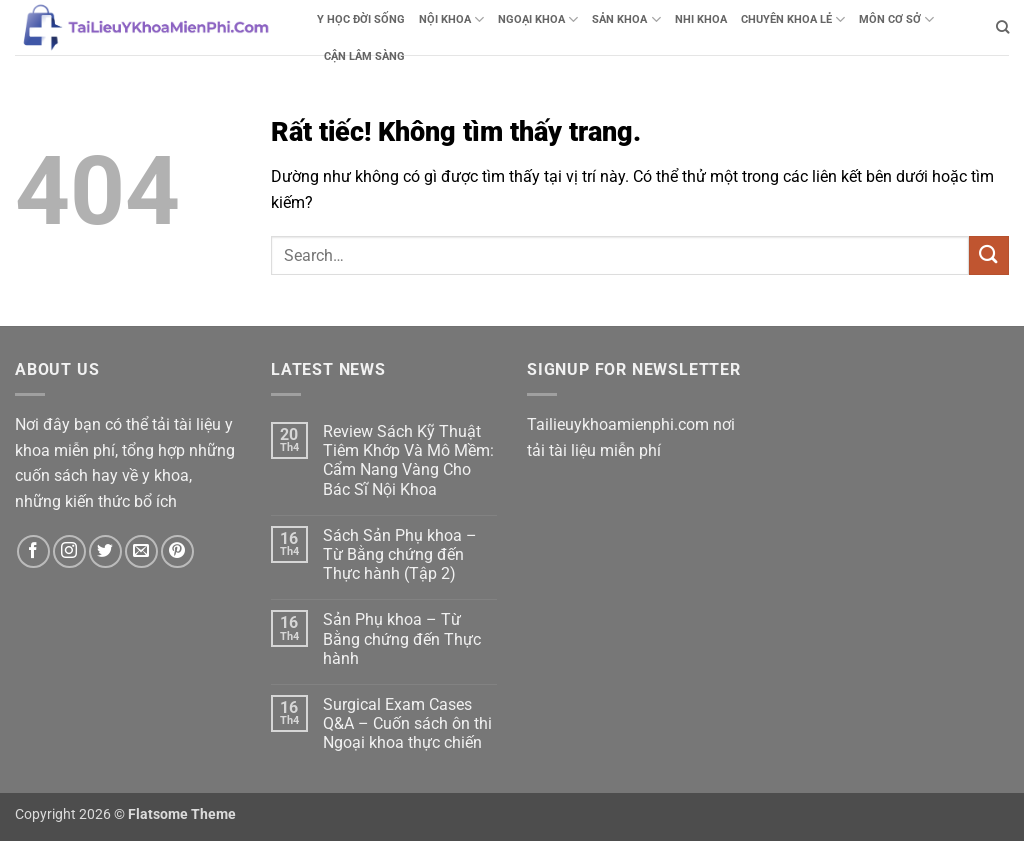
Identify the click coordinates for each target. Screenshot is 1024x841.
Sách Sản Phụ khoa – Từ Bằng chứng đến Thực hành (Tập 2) (400, 554)
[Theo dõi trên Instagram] (69, 551)
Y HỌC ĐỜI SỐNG (361, 19)
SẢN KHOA (626, 19)
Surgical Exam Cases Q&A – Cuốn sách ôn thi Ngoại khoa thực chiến (407, 723)
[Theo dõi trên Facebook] (33, 551)
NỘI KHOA (451, 19)
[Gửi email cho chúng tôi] (141, 551)
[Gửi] (989, 255)
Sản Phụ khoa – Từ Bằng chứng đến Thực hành (402, 638)
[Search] (1002, 27)
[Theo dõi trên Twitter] (105, 551)
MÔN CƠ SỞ (896, 19)
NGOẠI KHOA (538, 19)
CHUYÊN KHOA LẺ (793, 19)
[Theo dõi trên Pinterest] (177, 551)
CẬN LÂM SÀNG (364, 56)
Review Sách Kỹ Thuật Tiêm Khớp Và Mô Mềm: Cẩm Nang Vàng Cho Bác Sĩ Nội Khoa (408, 460)
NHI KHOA (701, 19)
